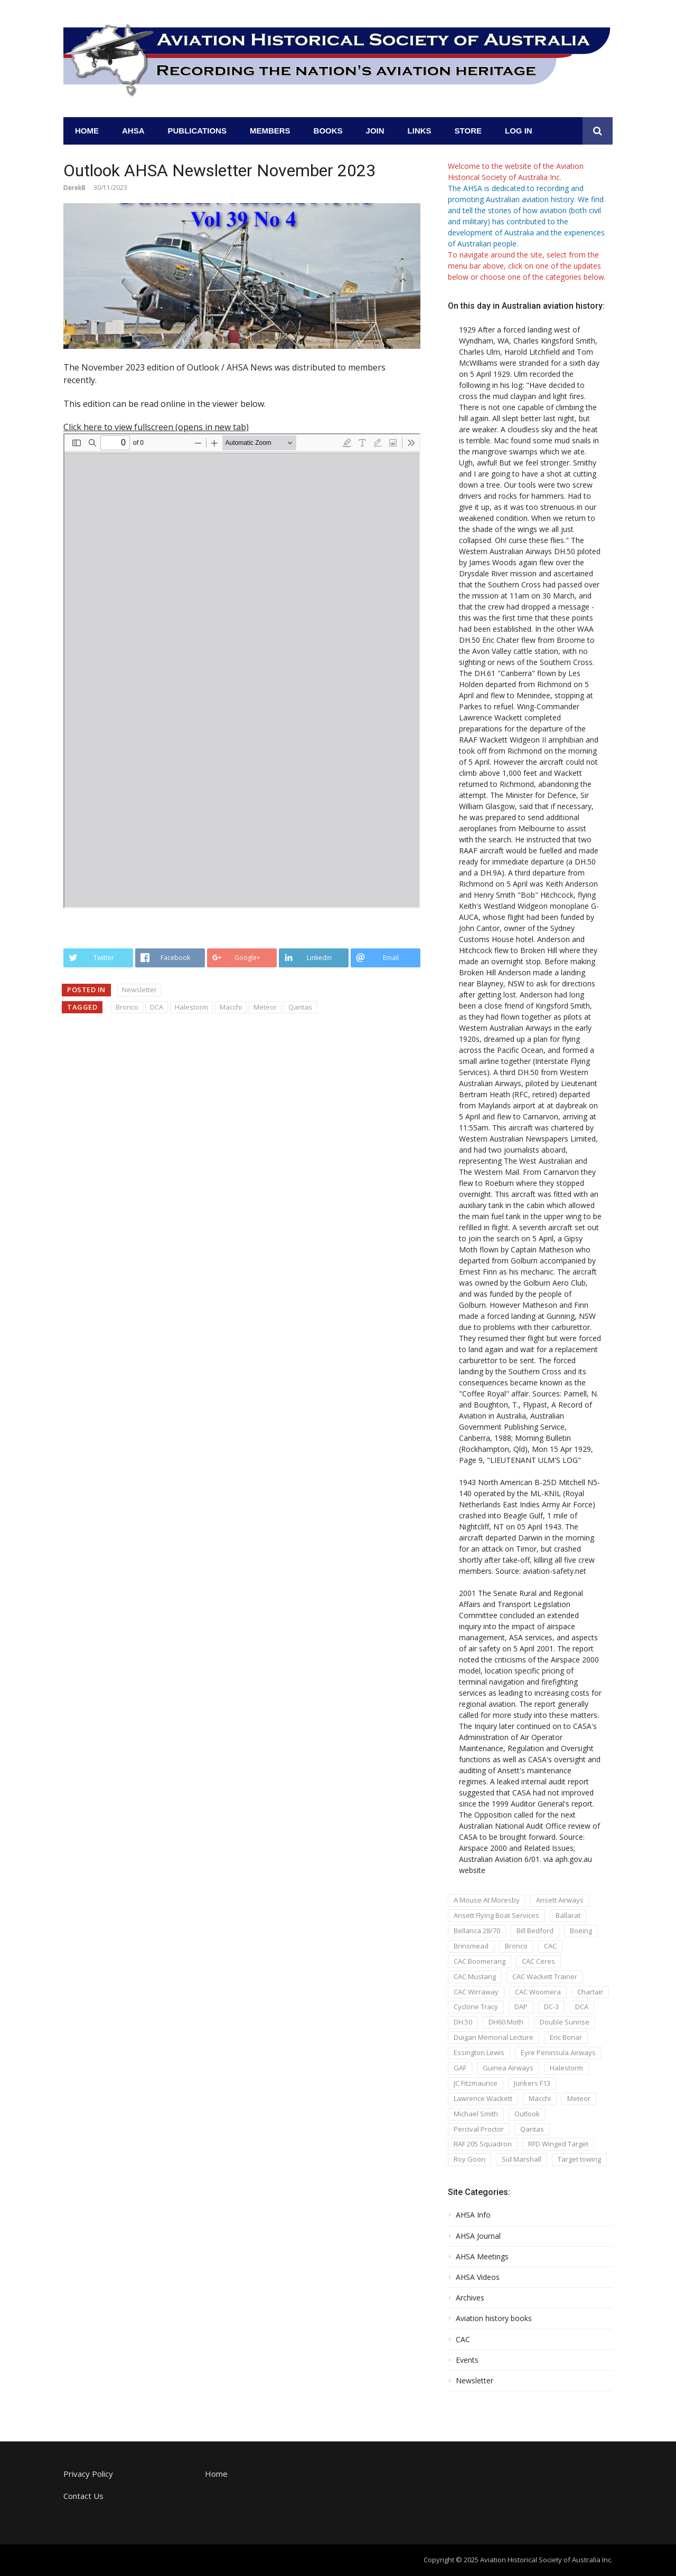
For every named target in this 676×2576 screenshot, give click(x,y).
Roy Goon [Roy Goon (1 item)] (469, 2159)
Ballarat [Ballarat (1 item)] (568, 1915)
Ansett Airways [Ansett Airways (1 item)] (560, 1900)
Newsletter (139, 989)
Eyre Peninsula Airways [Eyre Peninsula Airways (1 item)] (558, 2052)
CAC (463, 2339)
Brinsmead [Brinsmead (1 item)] (471, 1946)
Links (419, 130)
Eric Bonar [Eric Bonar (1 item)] (566, 2037)
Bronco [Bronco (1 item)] (516, 1946)
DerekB (74, 187)
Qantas (300, 1007)
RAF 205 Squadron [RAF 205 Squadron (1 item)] (483, 2144)
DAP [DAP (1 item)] (521, 2006)
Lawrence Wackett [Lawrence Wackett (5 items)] (483, 2098)
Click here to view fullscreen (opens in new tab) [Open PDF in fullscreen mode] (156, 427)
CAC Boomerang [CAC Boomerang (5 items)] (479, 1961)
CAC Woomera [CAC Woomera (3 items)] (538, 1992)
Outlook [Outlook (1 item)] (527, 2113)
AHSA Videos (478, 2277)
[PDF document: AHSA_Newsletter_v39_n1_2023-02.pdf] (241, 670)
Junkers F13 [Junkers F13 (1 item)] (532, 2083)
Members (270, 130)
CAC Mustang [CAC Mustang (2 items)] (475, 1976)
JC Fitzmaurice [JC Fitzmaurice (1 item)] (475, 2083)
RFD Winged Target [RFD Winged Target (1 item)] (558, 2144)
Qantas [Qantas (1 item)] (532, 2129)
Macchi (231, 1007)
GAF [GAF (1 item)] (460, 2068)
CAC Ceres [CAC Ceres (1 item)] (538, 1961)
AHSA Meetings (482, 2256)
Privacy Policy (88, 2473)
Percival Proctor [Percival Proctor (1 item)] (479, 2129)
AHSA (133, 130)
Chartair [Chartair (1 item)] (590, 1992)
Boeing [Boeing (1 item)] (581, 1930)
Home (87, 130)
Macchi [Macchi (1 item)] (540, 2098)
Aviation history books (494, 2318)
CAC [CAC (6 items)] (550, 1946)
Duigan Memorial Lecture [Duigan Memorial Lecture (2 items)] (493, 2037)
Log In (518, 130)
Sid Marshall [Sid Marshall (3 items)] (521, 2159)
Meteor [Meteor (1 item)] (578, 2098)
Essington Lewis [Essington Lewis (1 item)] (479, 2052)
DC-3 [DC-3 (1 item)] (551, 2006)
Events (467, 2360)
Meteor (265, 1007)
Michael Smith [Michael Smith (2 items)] (476, 2113)
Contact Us (83, 2496)
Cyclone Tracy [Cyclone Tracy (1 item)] (476, 2006)
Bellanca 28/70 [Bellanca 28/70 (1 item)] (477, 1930)
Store (468, 130)
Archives (470, 2298)
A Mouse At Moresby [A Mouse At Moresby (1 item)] (487, 1900)
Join (375, 130)
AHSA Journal (478, 2236)
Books (328, 130)
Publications (197, 130)
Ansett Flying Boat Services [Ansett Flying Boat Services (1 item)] (496, 1915)
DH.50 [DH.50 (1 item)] (463, 2022)
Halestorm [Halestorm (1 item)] (566, 2068)
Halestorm (191, 1007)
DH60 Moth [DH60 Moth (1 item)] (506, 2022)
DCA (156, 1007)
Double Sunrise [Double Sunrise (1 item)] (564, 2022)
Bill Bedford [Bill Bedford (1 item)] (535, 1930)
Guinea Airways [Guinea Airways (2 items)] (508, 2068)
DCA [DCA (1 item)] (581, 2006)
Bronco (127, 1007)
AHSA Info (473, 2215)
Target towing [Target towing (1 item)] (579, 2159)
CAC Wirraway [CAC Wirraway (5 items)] (476, 1992)
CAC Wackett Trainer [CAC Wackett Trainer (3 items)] (544, 1976)
